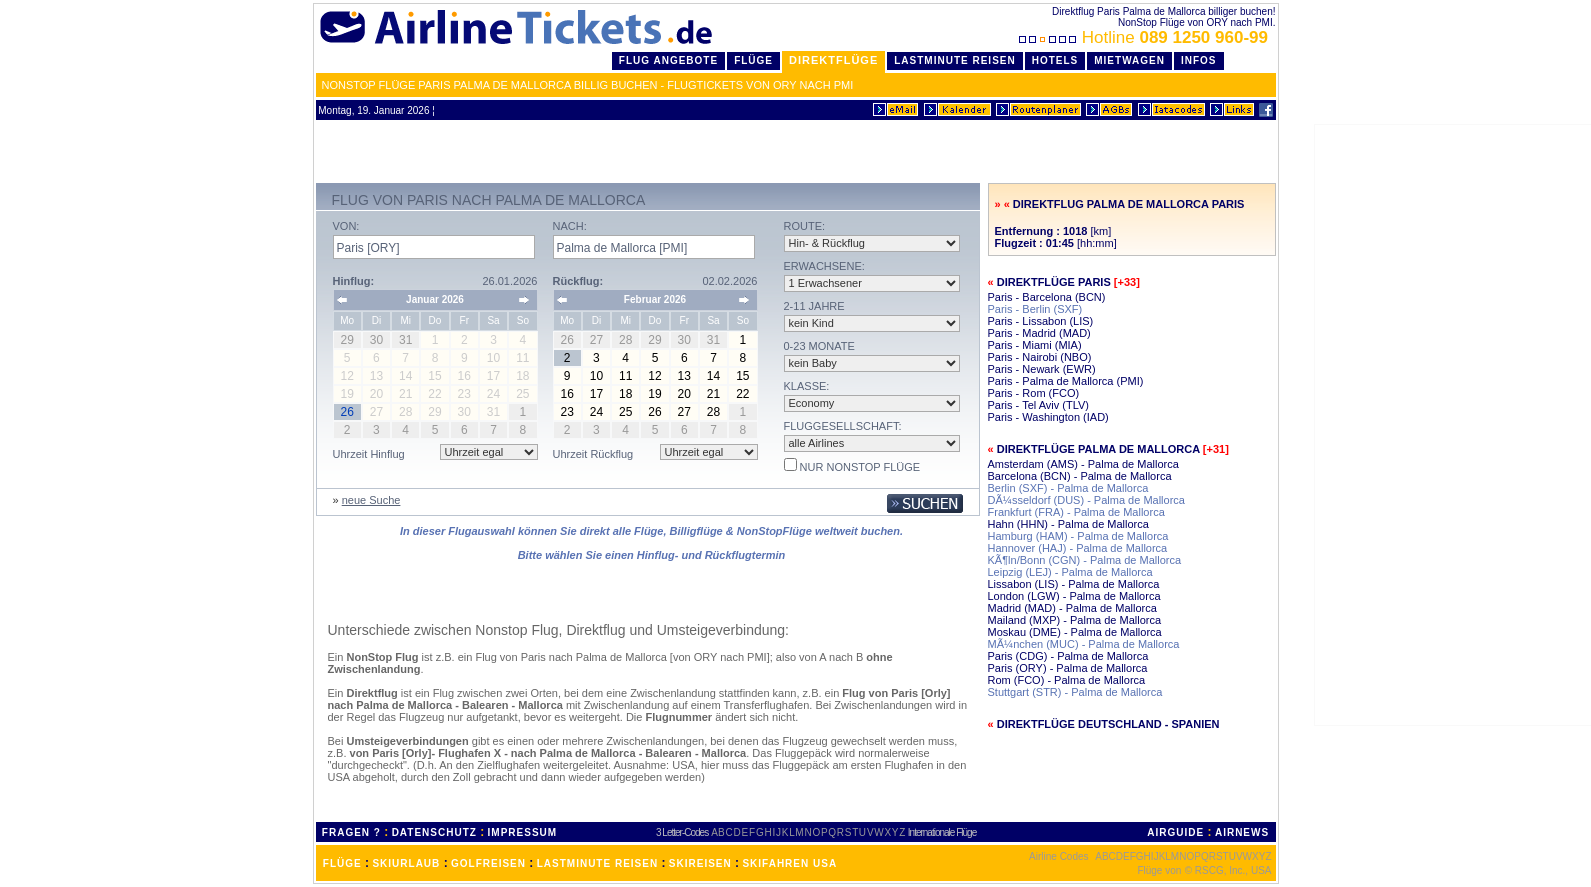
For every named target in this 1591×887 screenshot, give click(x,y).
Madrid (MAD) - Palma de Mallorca (1072, 608)
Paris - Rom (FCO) (1034, 393)
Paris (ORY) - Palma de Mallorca (1068, 668)
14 (713, 376)
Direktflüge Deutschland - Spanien (1108, 724)
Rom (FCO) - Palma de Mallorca (1067, 680)
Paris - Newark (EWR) (1042, 369)
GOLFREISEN (488, 863)
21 (713, 394)
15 (742, 376)
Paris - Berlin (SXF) (1035, 309)
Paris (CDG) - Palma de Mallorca (1068, 656)
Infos (1199, 60)
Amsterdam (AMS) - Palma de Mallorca (1083, 464)
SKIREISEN (700, 863)
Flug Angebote (668, 60)
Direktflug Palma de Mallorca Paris (1129, 204)
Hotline (1145, 37)
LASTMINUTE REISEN (597, 863)
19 (654, 394)
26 (654, 412)
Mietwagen (1129, 60)
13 (684, 376)
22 (742, 394)
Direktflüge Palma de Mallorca (1098, 449)
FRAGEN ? (351, 832)
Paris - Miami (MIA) (1035, 345)
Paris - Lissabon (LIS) (1041, 321)
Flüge (753, 60)
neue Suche (371, 500)
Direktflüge (833, 60)
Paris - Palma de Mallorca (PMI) (1066, 381)
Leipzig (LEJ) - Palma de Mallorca (1070, 572)
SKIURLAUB (406, 863)
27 (684, 412)
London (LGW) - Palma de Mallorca (1074, 596)
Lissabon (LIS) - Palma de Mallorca (1074, 584)
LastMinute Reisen (954, 60)
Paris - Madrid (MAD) (1039, 333)
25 (625, 412)
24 (596, 412)
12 (654, 376)
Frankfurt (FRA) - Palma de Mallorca (1076, 512)
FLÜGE (342, 863)
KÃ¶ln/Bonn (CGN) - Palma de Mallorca (1085, 560)
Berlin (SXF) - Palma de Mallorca (1068, 488)
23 (566, 412)
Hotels (1055, 60)
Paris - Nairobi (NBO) (1040, 357)
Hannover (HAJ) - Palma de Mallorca (1078, 548)
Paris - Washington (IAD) (1048, 417)
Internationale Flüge (942, 832)
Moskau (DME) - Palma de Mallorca (1075, 632)
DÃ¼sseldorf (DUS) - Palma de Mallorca (1086, 500)
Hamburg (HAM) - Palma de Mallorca (1078, 536)
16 (566, 394)
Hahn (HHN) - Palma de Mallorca (1068, 524)
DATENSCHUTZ (434, 832)
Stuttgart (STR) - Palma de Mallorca (1075, 692)
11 (625, 376)
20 (684, 394)
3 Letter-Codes (682, 832)
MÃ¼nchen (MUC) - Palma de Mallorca (1084, 644)
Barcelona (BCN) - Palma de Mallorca (1080, 476)
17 (596, 394)
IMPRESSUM (523, 832)
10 (596, 376)
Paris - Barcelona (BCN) (1047, 297)
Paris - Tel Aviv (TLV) (1038, 405)
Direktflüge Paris (1054, 282)
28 (713, 412)
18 (625, 394)
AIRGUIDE (1175, 832)
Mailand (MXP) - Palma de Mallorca (1075, 620)
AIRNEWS (1242, 832)
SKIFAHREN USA (789, 863)
